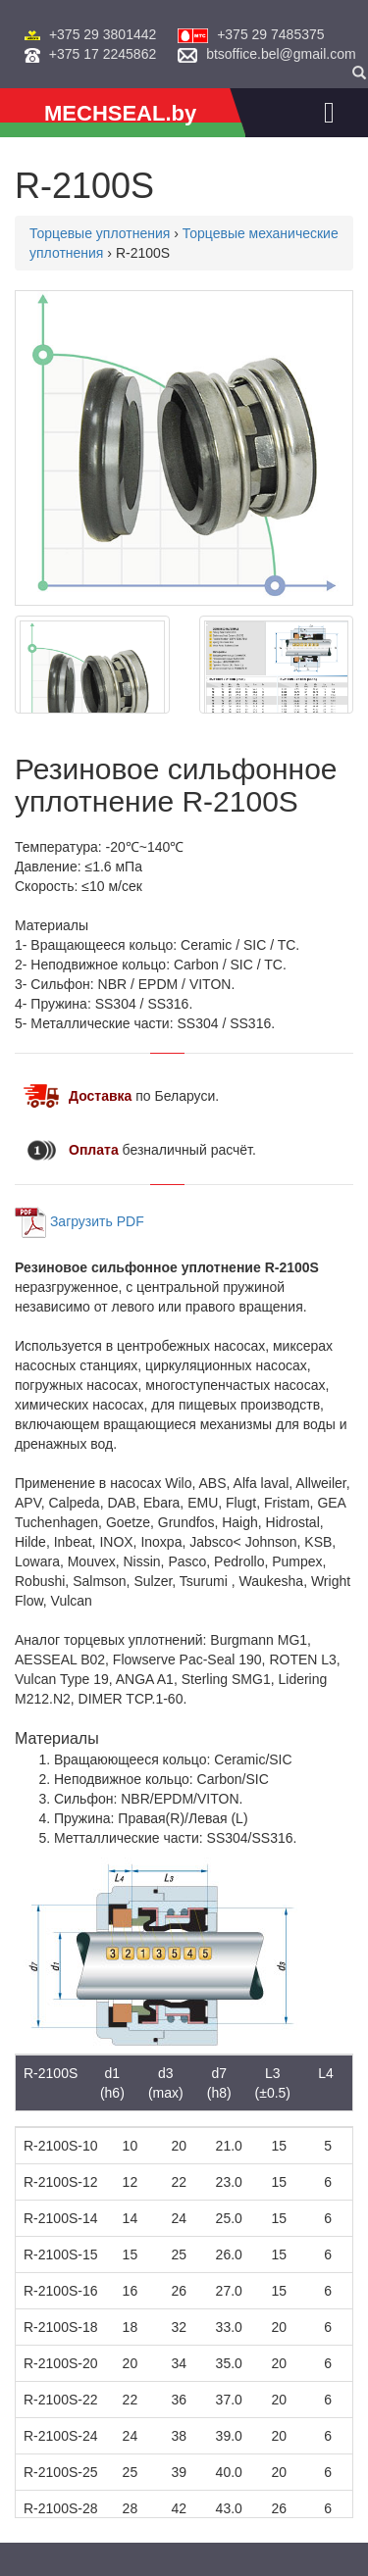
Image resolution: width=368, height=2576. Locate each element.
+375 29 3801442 (102, 34)
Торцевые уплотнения (99, 233)
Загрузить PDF (97, 1220)
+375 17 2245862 (102, 54)
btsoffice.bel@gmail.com (280, 54)
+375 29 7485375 (270, 34)
